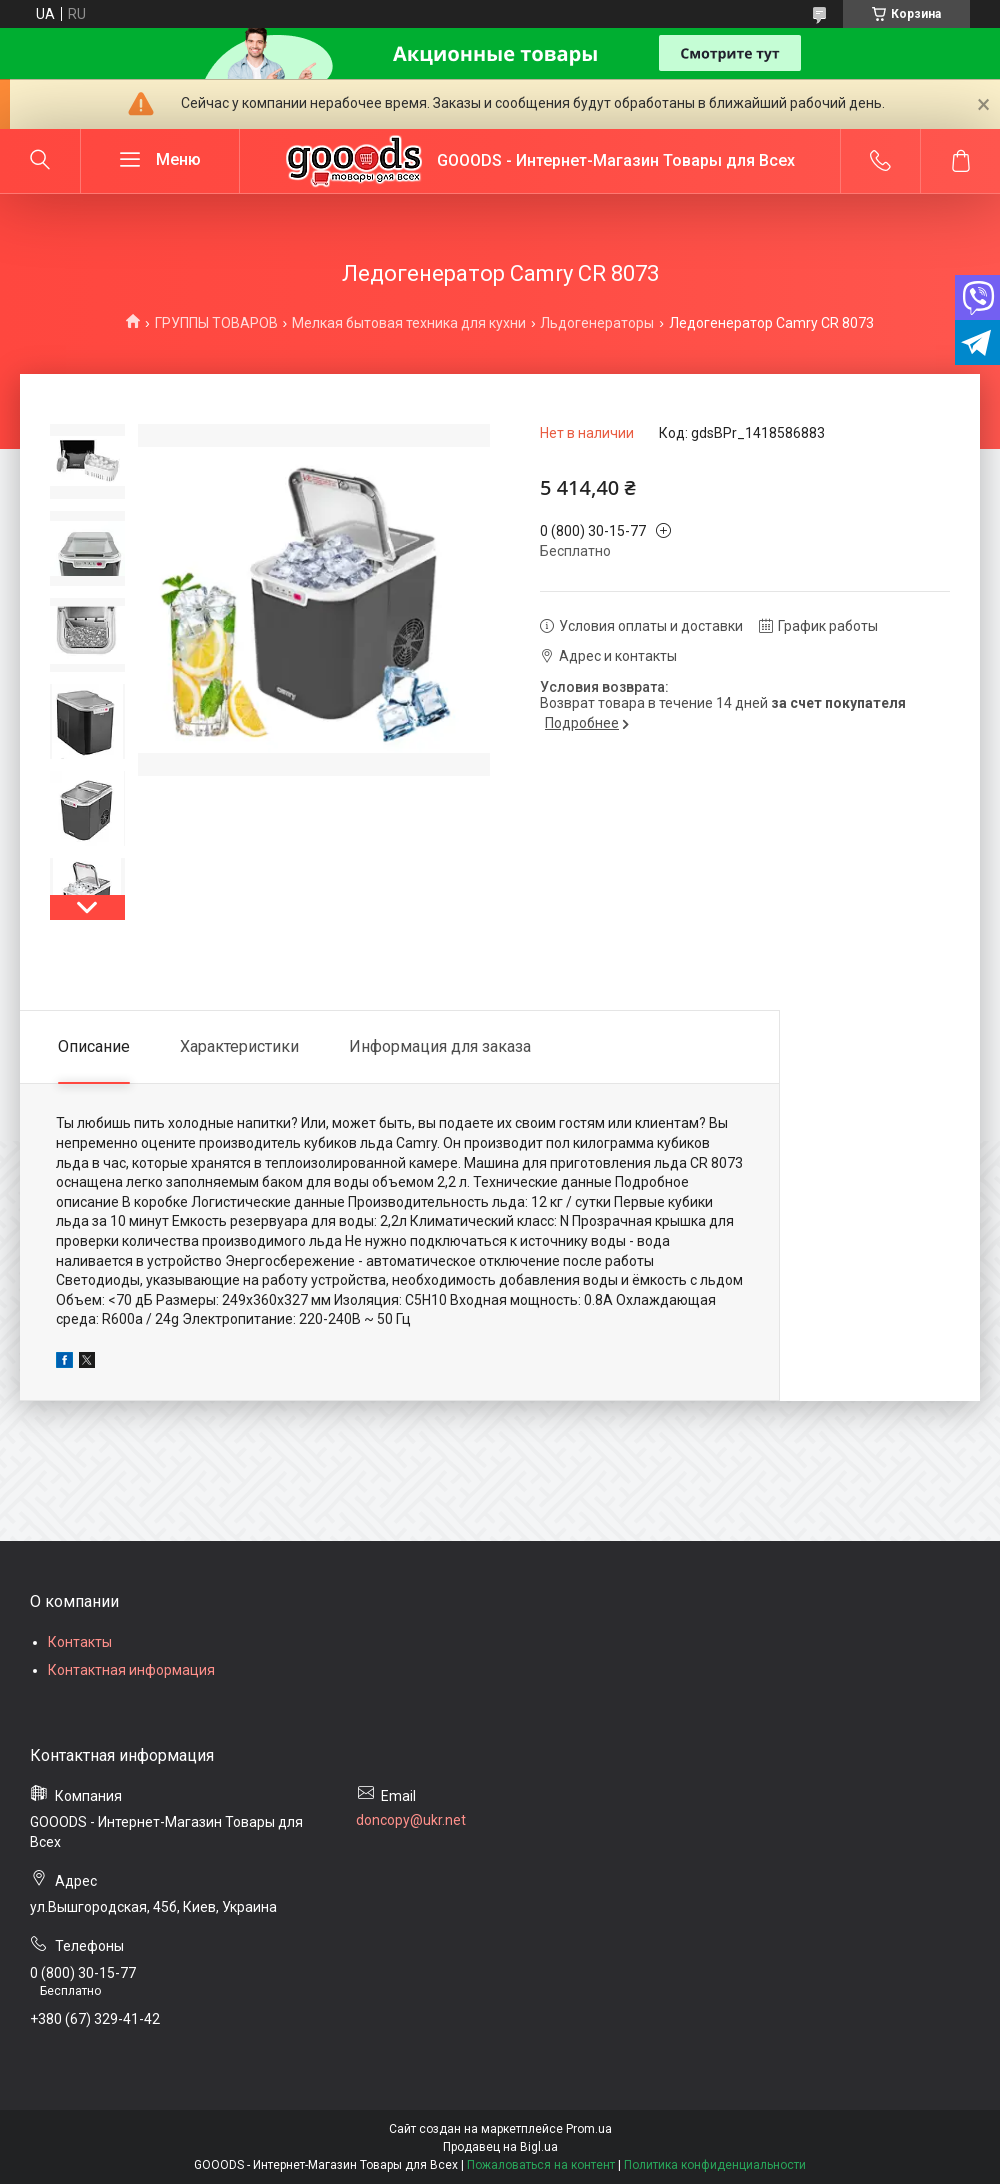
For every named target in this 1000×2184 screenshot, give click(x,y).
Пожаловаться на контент (541, 2165)
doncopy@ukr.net (411, 1820)
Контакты (80, 1642)
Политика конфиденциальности (715, 2165)
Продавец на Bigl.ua (500, 2147)
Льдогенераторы (597, 323)
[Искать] (40, 161)
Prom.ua (589, 2129)
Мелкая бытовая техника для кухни (409, 323)
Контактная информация (131, 1670)
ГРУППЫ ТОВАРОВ (216, 323)
